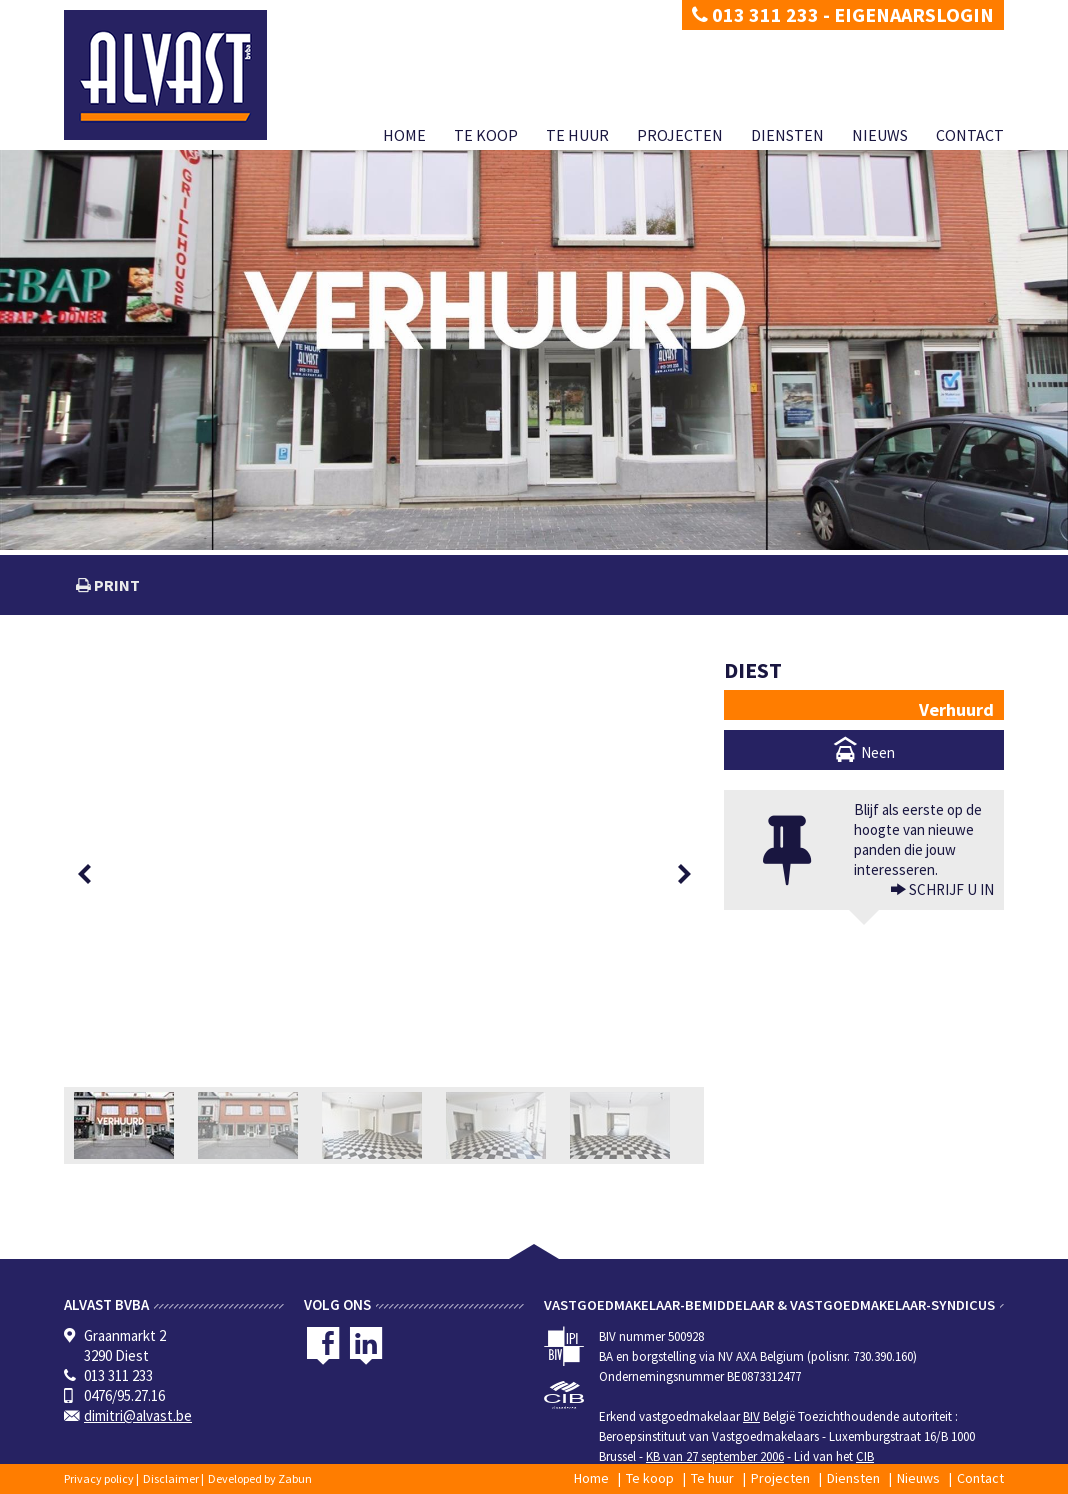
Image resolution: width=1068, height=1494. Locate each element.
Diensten (787, 135)
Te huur (577, 135)
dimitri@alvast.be (138, 1415)
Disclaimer (171, 1478)
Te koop (486, 135)
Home (404, 135)
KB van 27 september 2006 (715, 1456)
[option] (384, 873)
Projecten (680, 135)
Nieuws (880, 135)
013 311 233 (755, 14)
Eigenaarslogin (914, 14)
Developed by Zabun (260, 1478)
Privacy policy (99, 1478)
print (115, 585)
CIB (865, 1456)
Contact (970, 135)
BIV (751, 1416)
